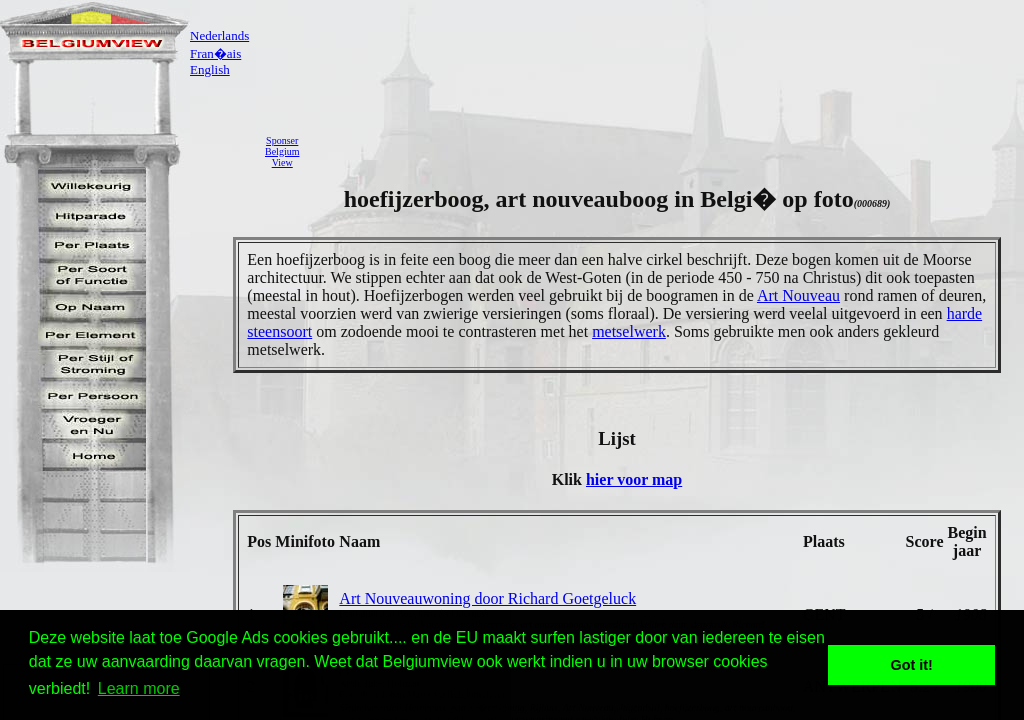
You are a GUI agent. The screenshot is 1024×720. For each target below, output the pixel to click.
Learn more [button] (139, 688)
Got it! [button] (912, 665)
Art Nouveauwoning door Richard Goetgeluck (487, 598)
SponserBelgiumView (282, 151)
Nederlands (219, 35)
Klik (569, 479)
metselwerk (629, 331)
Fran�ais (215, 53)
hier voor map (634, 479)
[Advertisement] (667, 151)
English (210, 69)
